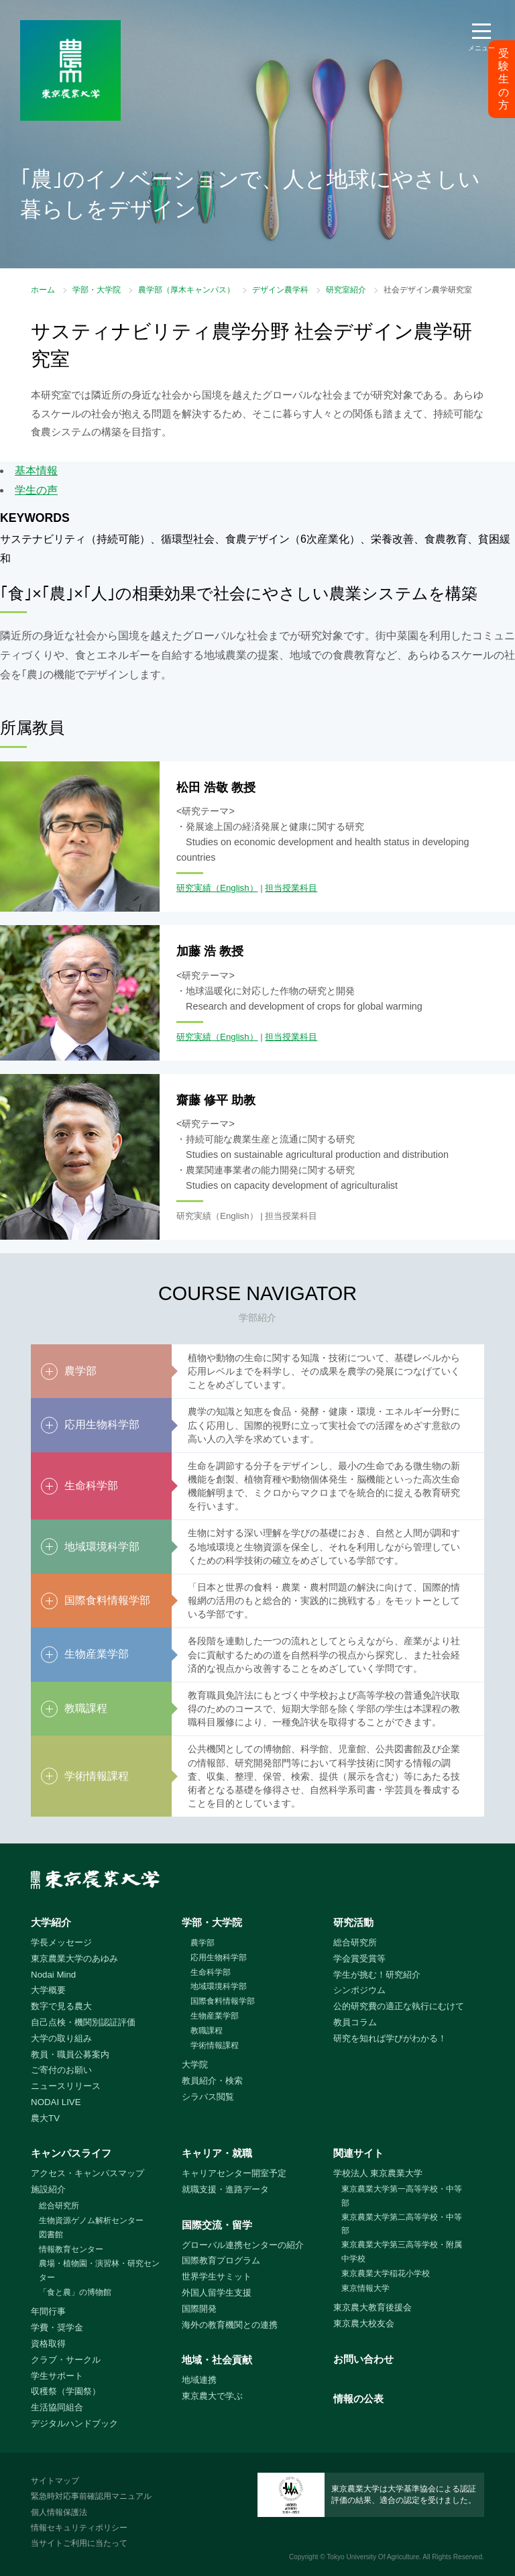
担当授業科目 (291, 888)
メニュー (481, 48)
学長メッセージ (61, 1942)
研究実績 (193, 888)
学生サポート (57, 2376)
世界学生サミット (216, 2276)
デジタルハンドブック (74, 2423)
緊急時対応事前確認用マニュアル (91, 2496)
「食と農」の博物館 (75, 2292)
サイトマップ (55, 2480)
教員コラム (355, 2022)
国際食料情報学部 (222, 2001)
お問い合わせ (363, 2359)
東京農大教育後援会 (372, 2307)
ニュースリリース (66, 2086)
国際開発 (199, 2309)
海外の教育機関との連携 (230, 2325)
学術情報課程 (214, 2045)
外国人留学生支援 (216, 2293)
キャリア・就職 (217, 2153)
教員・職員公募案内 (70, 2054)
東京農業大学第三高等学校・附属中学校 (401, 2251)
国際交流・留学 (217, 2225)
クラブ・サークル (66, 2360)
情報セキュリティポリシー (79, 2527)
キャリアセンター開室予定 (234, 2173)
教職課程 (206, 2030)
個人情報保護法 (59, 2512)
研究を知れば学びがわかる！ (390, 2038)
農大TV (45, 2118)
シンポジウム (359, 1990)
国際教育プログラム (221, 2260)
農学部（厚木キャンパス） (186, 289)
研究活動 (353, 1922)
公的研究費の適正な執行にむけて (398, 2006)
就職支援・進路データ (225, 2189)
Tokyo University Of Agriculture (373, 2557)
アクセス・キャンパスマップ (87, 2173)
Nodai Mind (53, 1975)
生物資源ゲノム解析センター (91, 2220)
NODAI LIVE (55, 2102)
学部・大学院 (96, 289)
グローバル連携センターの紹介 (243, 2245)
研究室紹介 (346, 289)
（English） (234, 888)
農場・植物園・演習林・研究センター (99, 2270)
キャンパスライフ (71, 2153)
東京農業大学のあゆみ (74, 1958)
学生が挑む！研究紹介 (376, 1975)
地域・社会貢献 (217, 2359)
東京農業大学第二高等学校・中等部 (401, 2224)
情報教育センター (71, 2249)
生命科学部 (210, 1972)
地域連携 (199, 2380)
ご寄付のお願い (61, 2070)
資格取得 (48, 2344)
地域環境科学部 (218, 1986)
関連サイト (358, 2153)
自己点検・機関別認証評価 (83, 2022)
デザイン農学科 (280, 289)
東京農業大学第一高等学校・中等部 (401, 2196)
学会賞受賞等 (359, 1958)
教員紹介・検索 (212, 2081)
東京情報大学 (365, 2288)
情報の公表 (358, 2398)
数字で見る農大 (61, 2006)
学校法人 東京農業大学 (378, 2173)
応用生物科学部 (218, 1957)
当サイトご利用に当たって (79, 2543)
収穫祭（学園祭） (66, 2391)
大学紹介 (51, 1922)
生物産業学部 (214, 2016)
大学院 (195, 2064)
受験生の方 (503, 79)
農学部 (202, 1942)
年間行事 (48, 2311)
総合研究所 (355, 1942)
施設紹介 (48, 2189)
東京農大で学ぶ (212, 2396)
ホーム (43, 289)
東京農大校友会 (363, 2323)
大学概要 (48, 1990)
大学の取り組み (61, 2038)
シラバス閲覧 (208, 2097)
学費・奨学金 (57, 2327)
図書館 (51, 2234)
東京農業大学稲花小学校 (385, 2273)
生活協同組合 (57, 2407)
